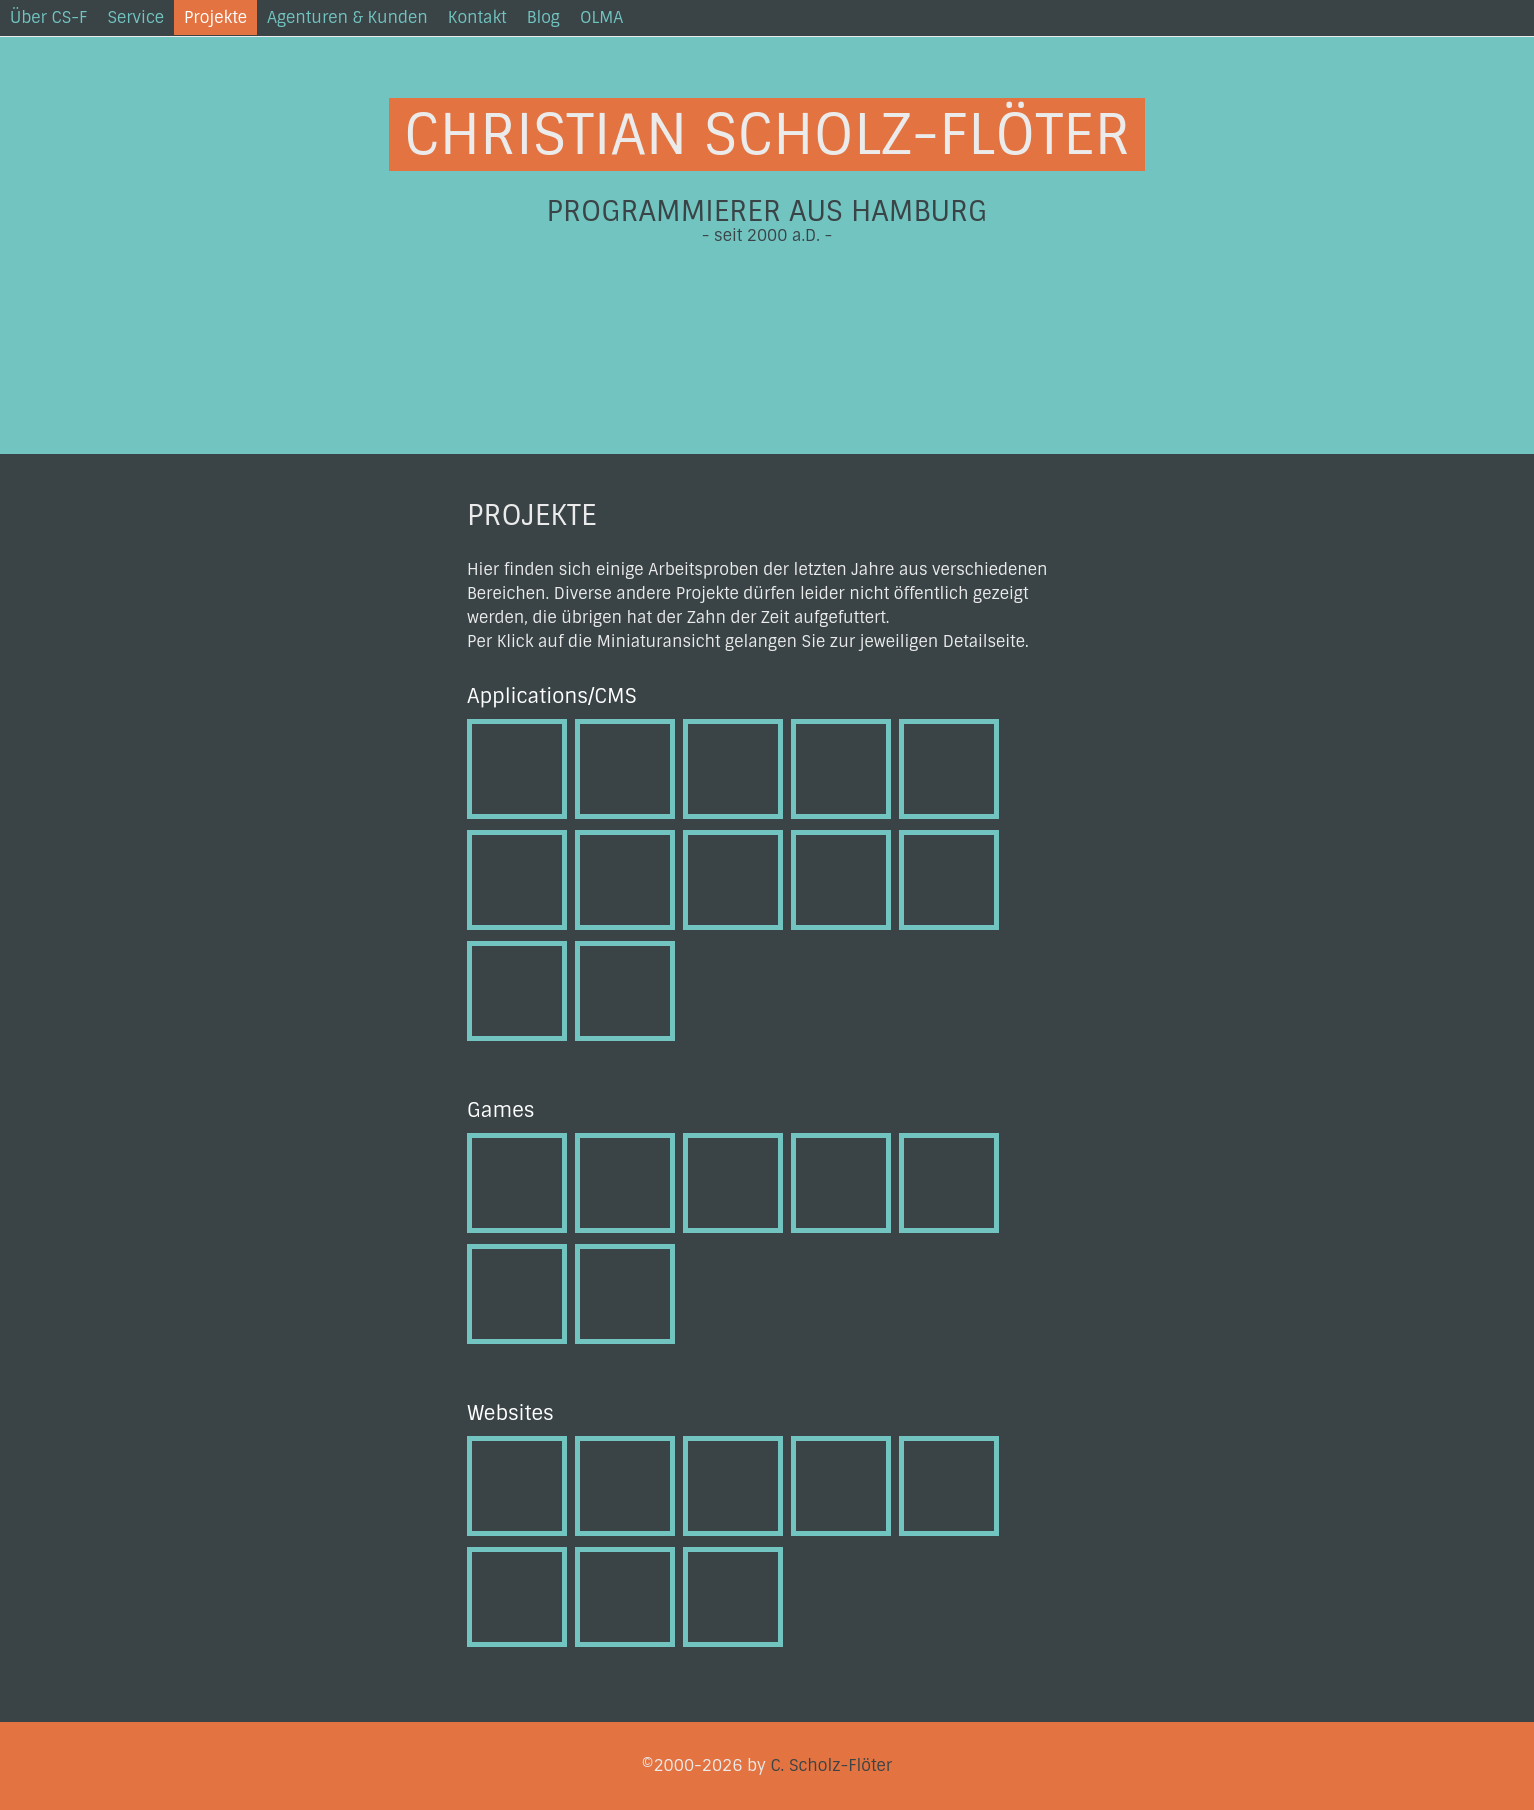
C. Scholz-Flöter (831, 1765)
